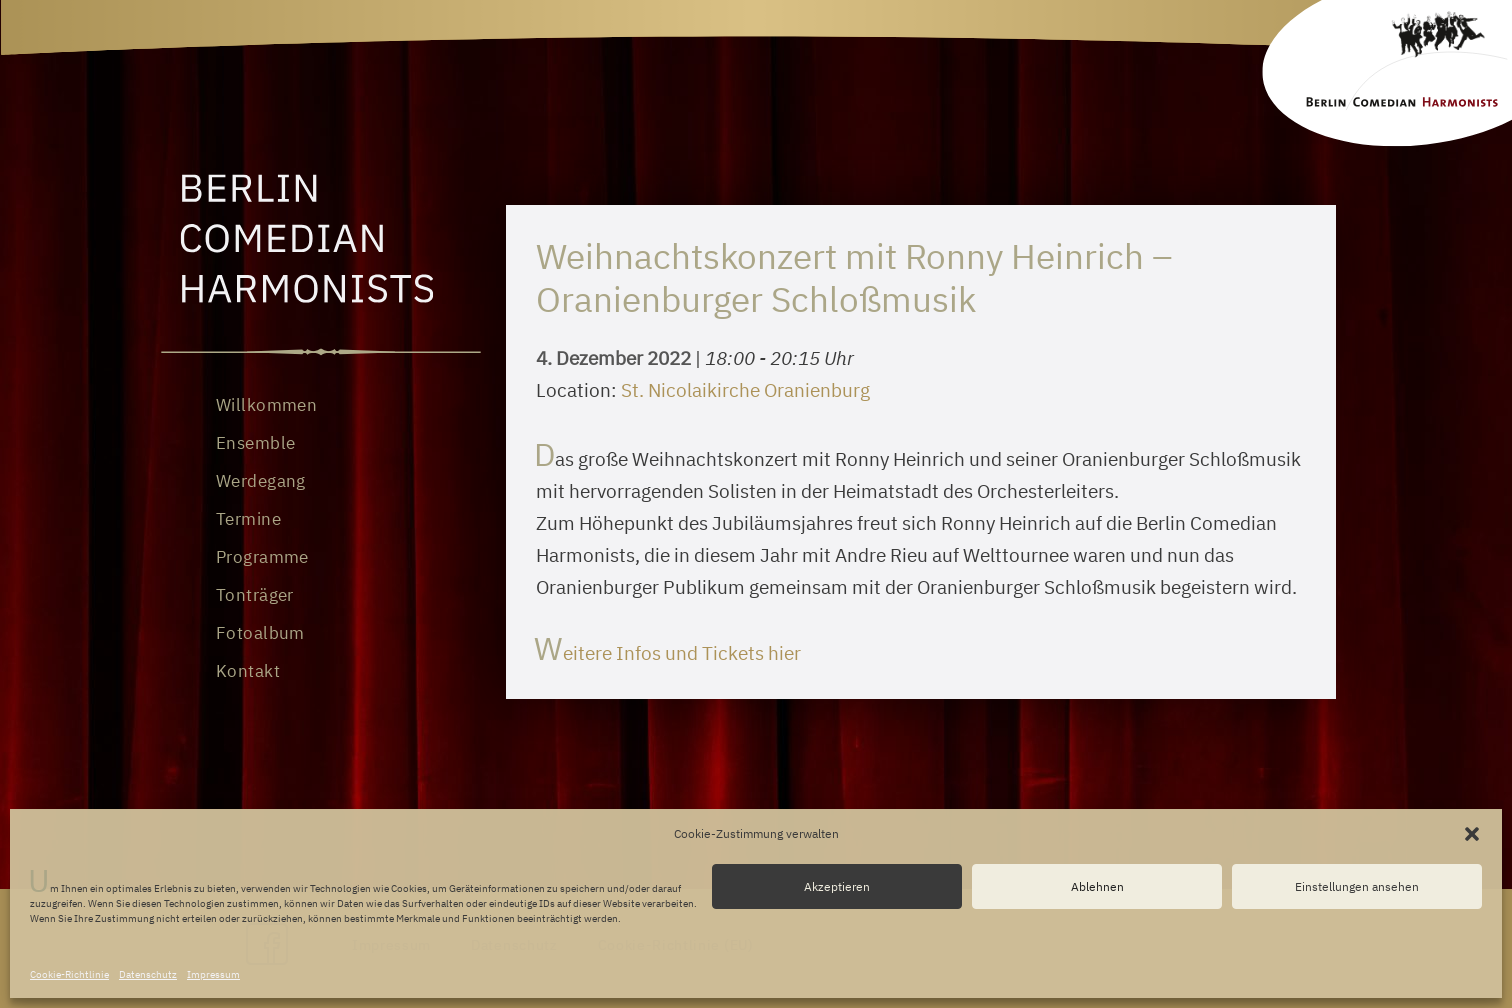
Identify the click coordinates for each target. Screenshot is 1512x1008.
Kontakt (248, 671)
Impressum (213, 974)
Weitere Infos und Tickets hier (668, 653)
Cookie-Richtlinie (69, 974)
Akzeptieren (837, 886)
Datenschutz (148, 974)
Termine (248, 519)
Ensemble (255, 443)
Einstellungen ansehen (1357, 886)
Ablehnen (1097, 886)
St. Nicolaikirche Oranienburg (745, 390)
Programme (262, 557)
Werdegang (261, 481)
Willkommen (266, 405)
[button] (1472, 834)
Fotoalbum (260, 633)
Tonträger (255, 595)
